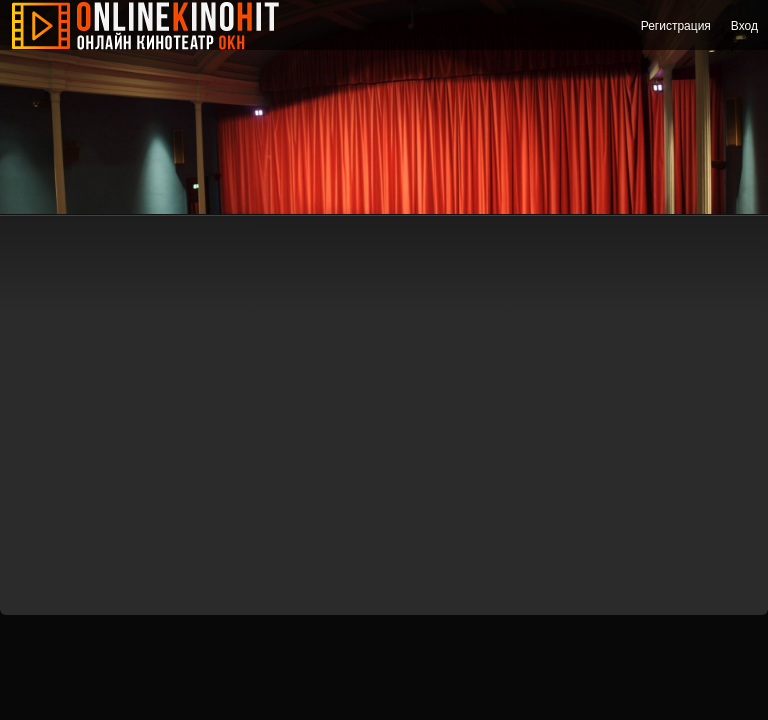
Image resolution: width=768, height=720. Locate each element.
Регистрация (676, 26)
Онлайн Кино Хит (160, 25)
